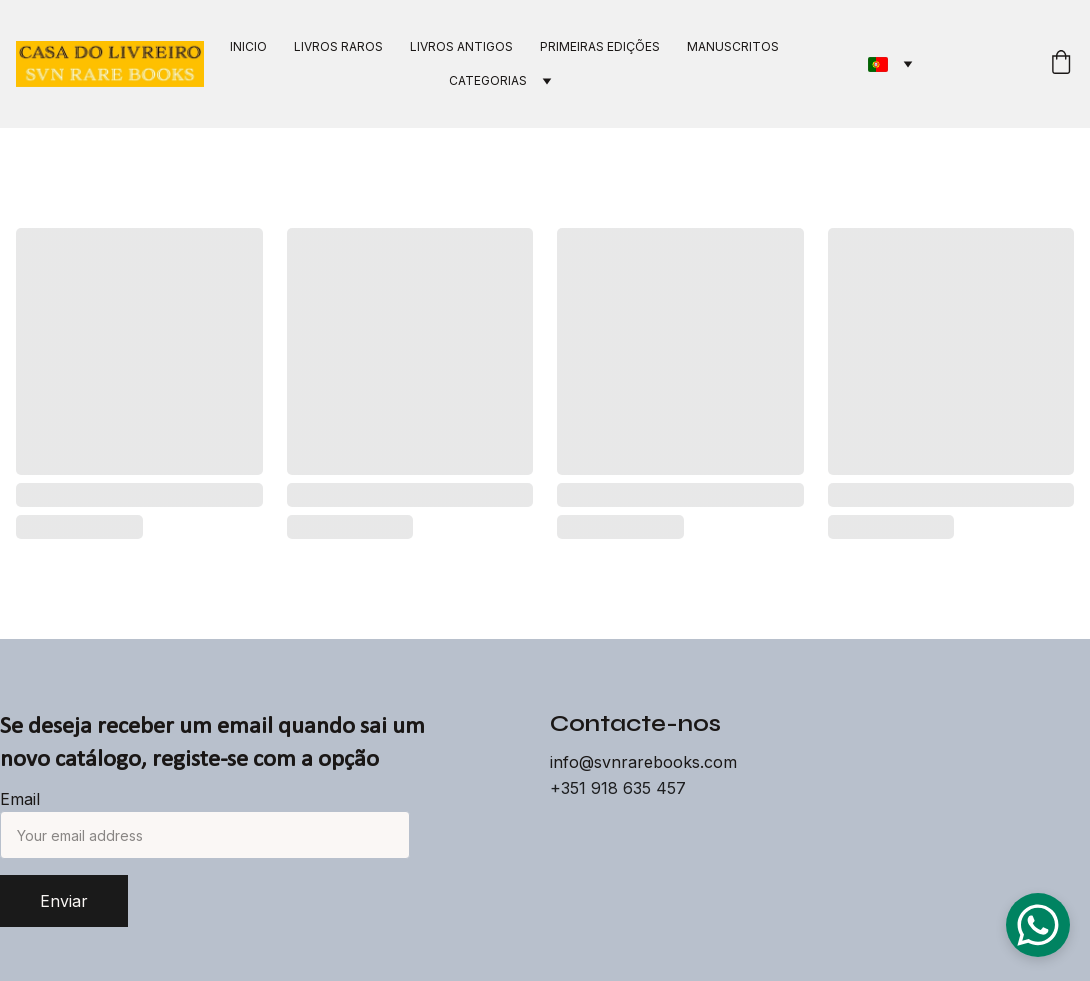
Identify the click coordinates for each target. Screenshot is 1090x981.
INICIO (248, 46)
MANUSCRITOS (733, 46)
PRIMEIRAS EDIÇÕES (600, 46)
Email (20, 799)
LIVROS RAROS (338, 46)
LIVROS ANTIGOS (461, 46)
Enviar (64, 901)
